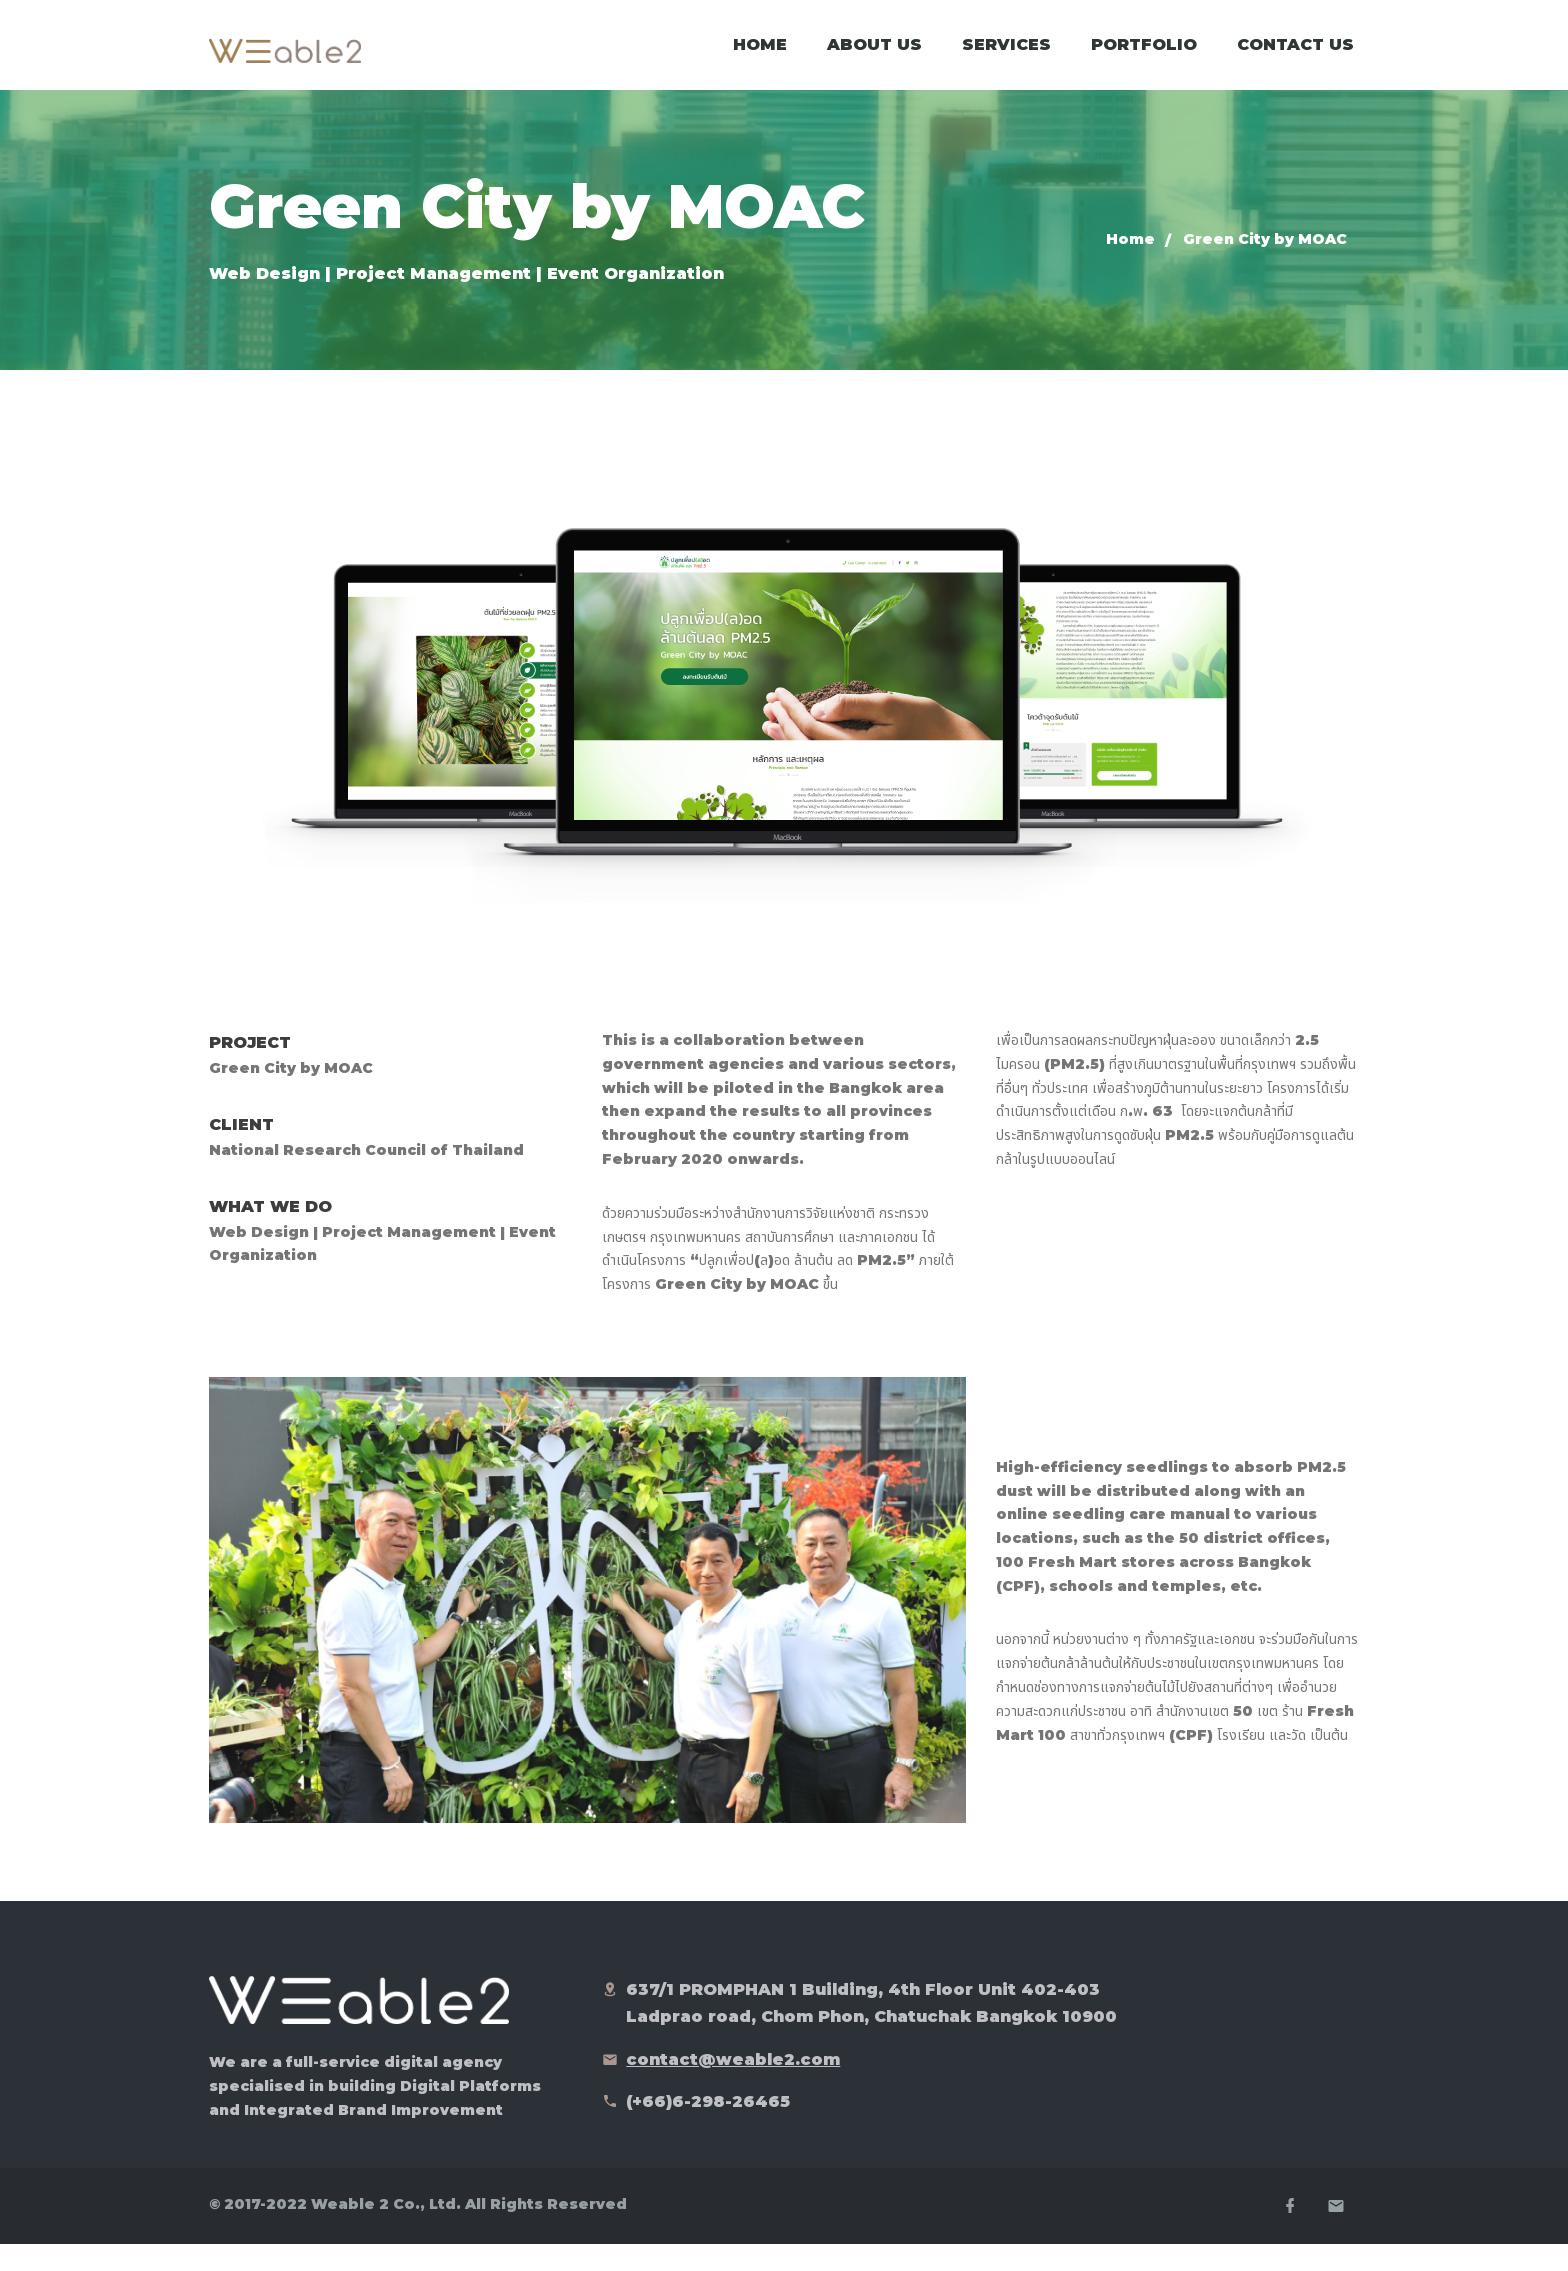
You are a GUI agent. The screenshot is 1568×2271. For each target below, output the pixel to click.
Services (1006, 59)
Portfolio (1144, 59)
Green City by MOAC (1265, 269)
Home (760, 59)
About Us (874, 59)
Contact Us (1295, 59)
